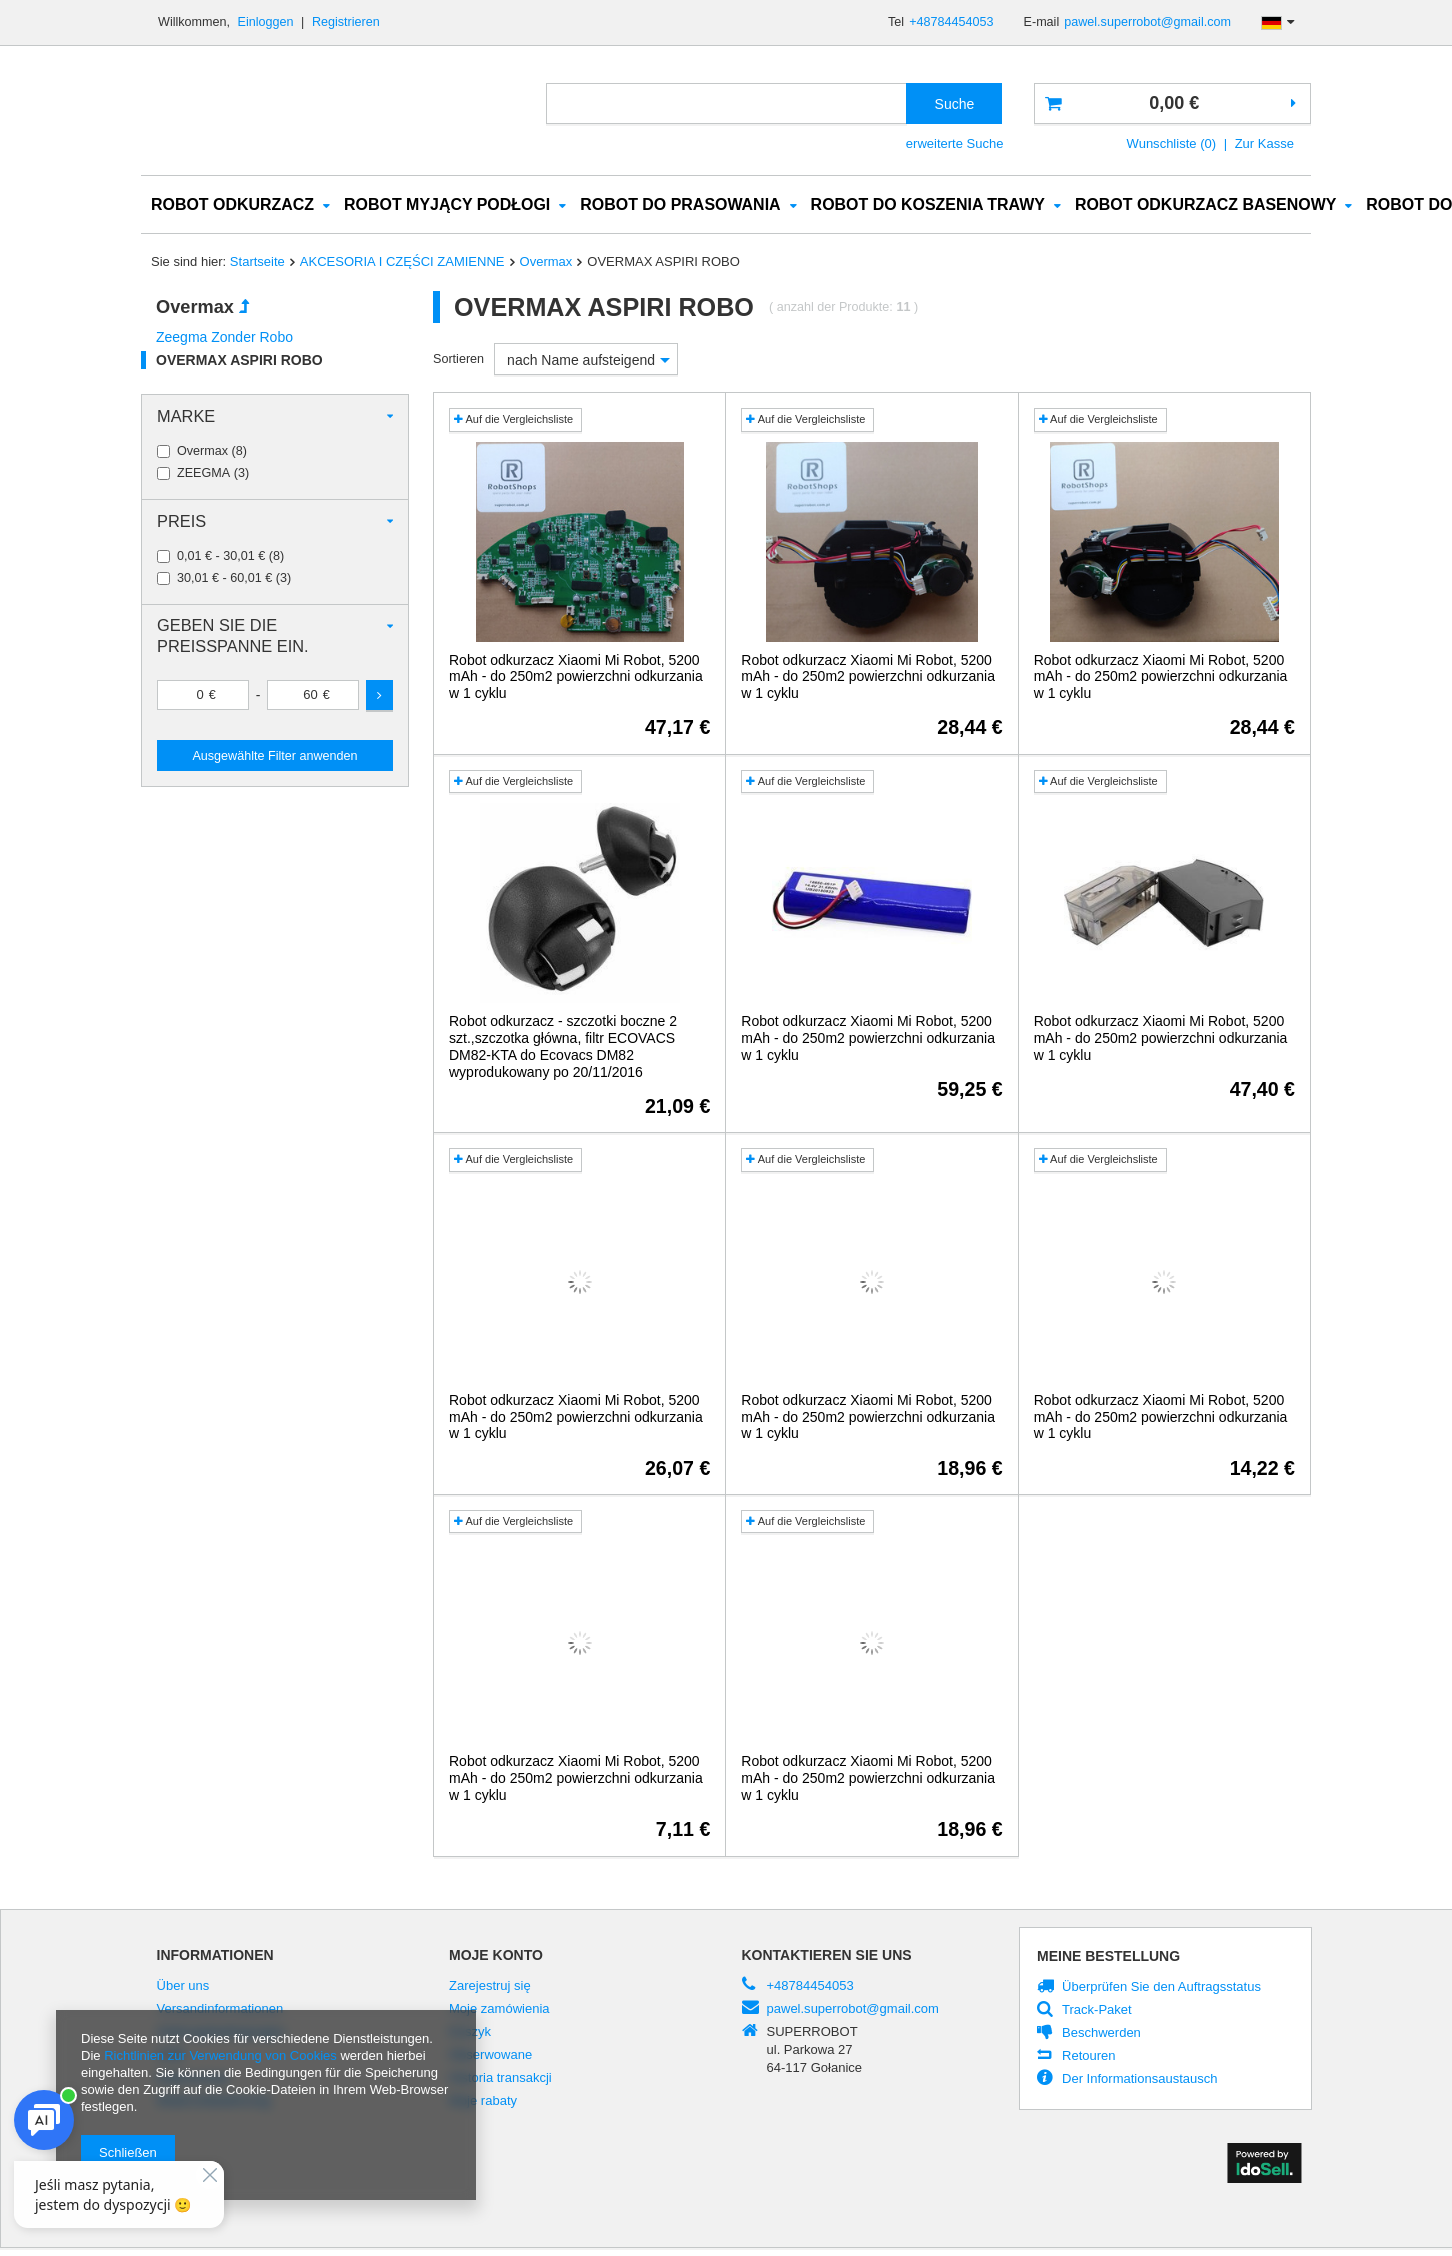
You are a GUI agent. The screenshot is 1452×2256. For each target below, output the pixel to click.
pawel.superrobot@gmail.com (1147, 22)
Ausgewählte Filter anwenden (274, 757)
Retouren (1089, 2057)
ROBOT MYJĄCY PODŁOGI (447, 205)
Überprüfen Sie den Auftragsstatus (1161, 1988)
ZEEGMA (203, 474)
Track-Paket (1097, 2011)
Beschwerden (1101, 2034)
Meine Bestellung (1108, 1957)
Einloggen (268, 22)
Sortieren (458, 360)
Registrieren (346, 22)
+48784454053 (951, 22)
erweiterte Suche (955, 143)
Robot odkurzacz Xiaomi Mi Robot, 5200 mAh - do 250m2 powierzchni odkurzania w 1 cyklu (576, 678)
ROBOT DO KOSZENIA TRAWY (928, 205)
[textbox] (726, 103)
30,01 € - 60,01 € (224, 579)
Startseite (257, 262)
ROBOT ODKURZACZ (232, 205)
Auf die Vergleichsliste (513, 420)
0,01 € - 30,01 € (221, 557)
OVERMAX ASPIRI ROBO (239, 361)
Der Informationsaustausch (1140, 2080)
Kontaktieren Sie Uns (827, 1956)
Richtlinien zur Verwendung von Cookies (220, 2055)
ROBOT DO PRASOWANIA (680, 205)
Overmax (546, 262)
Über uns (183, 1987)
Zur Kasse (1264, 143)
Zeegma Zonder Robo (224, 338)
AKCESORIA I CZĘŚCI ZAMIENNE (402, 262)
